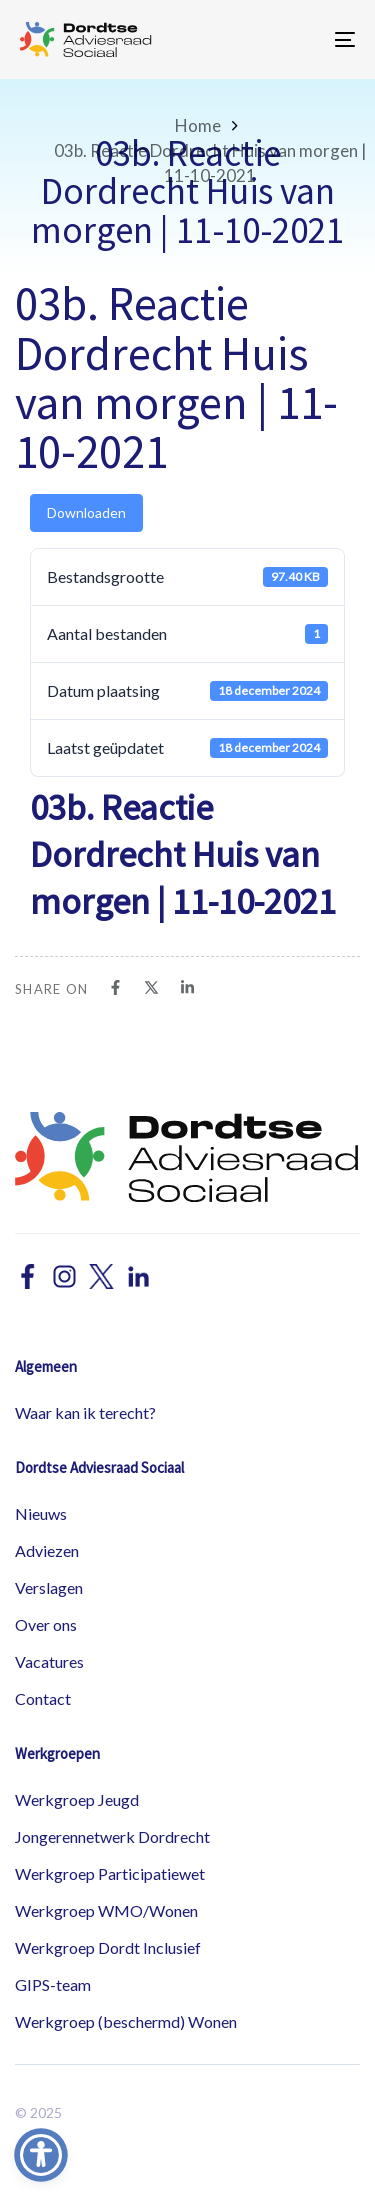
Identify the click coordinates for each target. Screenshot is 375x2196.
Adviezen (47, 1550)
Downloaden (86, 512)
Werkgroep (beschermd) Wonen (126, 2021)
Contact (43, 1698)
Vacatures (49, 1661)
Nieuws (41, 1513)
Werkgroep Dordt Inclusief (108, 1947)
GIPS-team (53, 1984)
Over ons (46, 1624)
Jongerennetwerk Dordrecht (112, 1836)
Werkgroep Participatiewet (110, 1873)
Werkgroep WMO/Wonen (106, 1910)
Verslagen (49, 1587)
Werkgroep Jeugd (77, 1799)
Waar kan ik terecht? (85, 1412)
